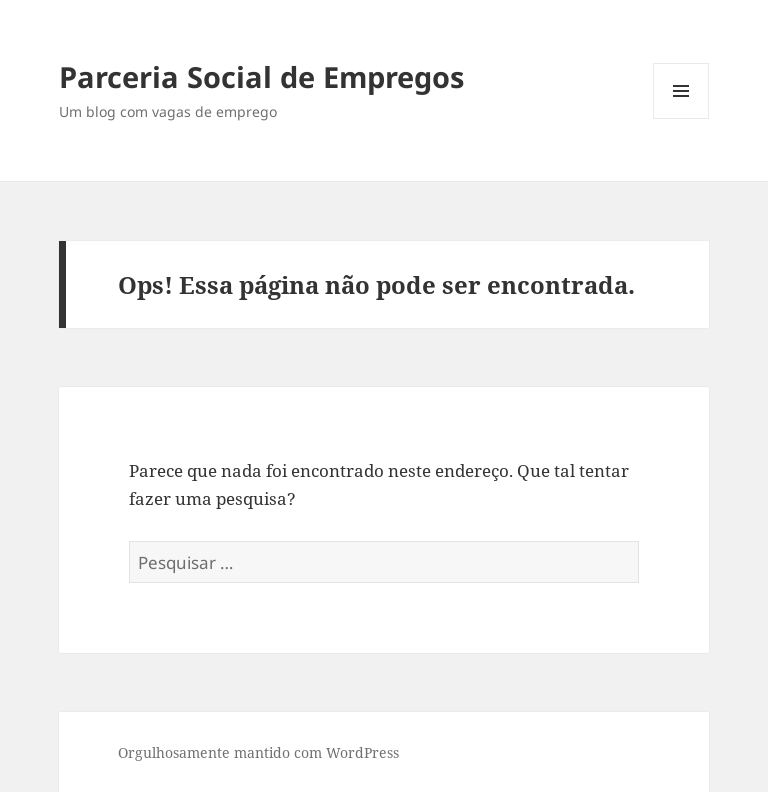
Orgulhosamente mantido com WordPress (258, 752)
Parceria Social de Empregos (261, 76)
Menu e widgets (681, 118)
